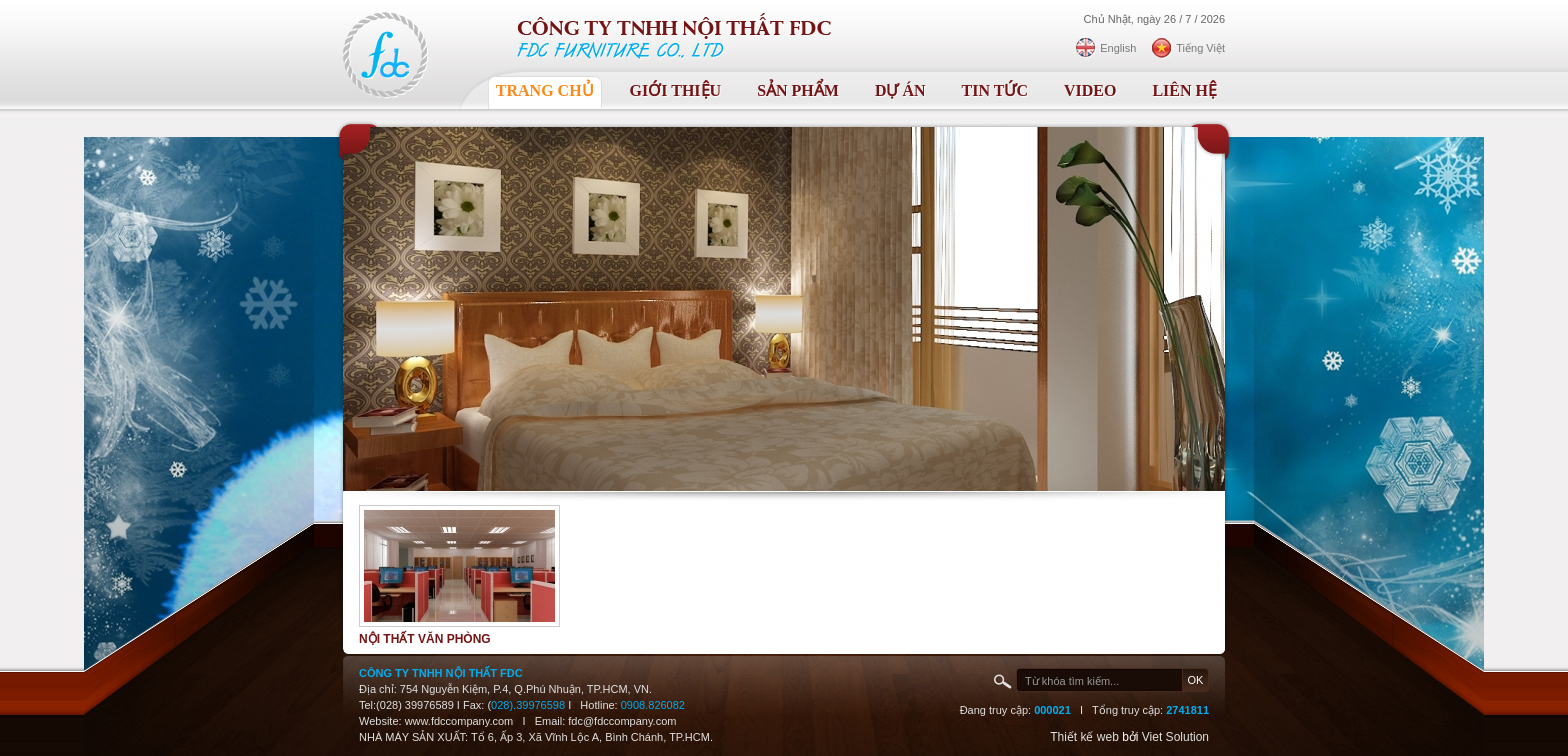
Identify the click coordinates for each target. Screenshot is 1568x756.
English (1118, 48)
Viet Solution (1175, 737)
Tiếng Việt (1200, 48)
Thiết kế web (1084, 737)
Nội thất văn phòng (425, 639)
